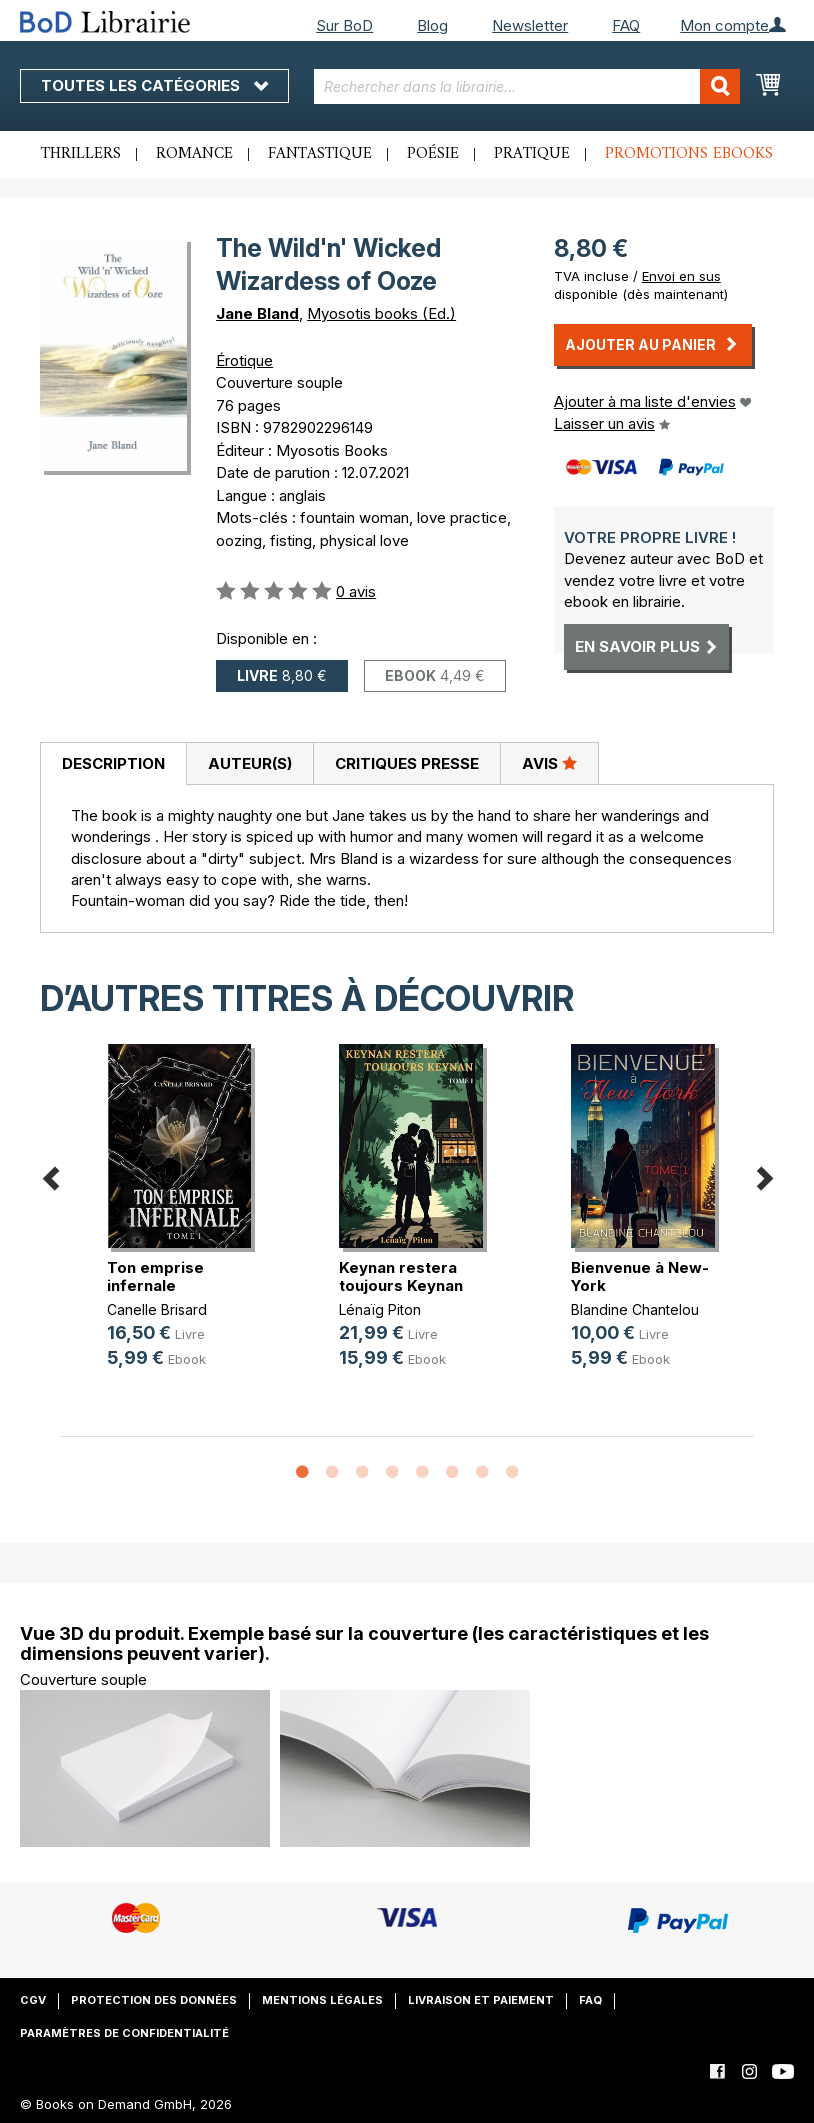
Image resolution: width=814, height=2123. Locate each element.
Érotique (244, 360)
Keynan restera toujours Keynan (401, 1276)
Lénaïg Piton (380, 1309)
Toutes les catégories (154, 85)
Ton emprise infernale (155, 1276)
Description (113, 763)
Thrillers (81, 154)
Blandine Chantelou (635, 1309)
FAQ (626, 25)
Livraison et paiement (481, 2000)
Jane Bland (257, 313)
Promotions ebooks (689, 154)
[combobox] (527, 86)
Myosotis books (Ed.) (381, 313)
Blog (432, 25)
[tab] (113, 764)
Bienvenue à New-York (640, 1276)
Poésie (433, 154)
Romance (194, 154)
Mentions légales (322, 2000)
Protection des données (154, 2000)
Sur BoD (344, 25)
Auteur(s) (250, 763)
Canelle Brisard (157, 1309)
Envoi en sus (681, 276)
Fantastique (320, 154)
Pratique (532, 154)
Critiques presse (407, 763)
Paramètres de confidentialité (124, 2033)
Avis (549, 763)
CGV (33, 2000)
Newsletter (530, 25)
